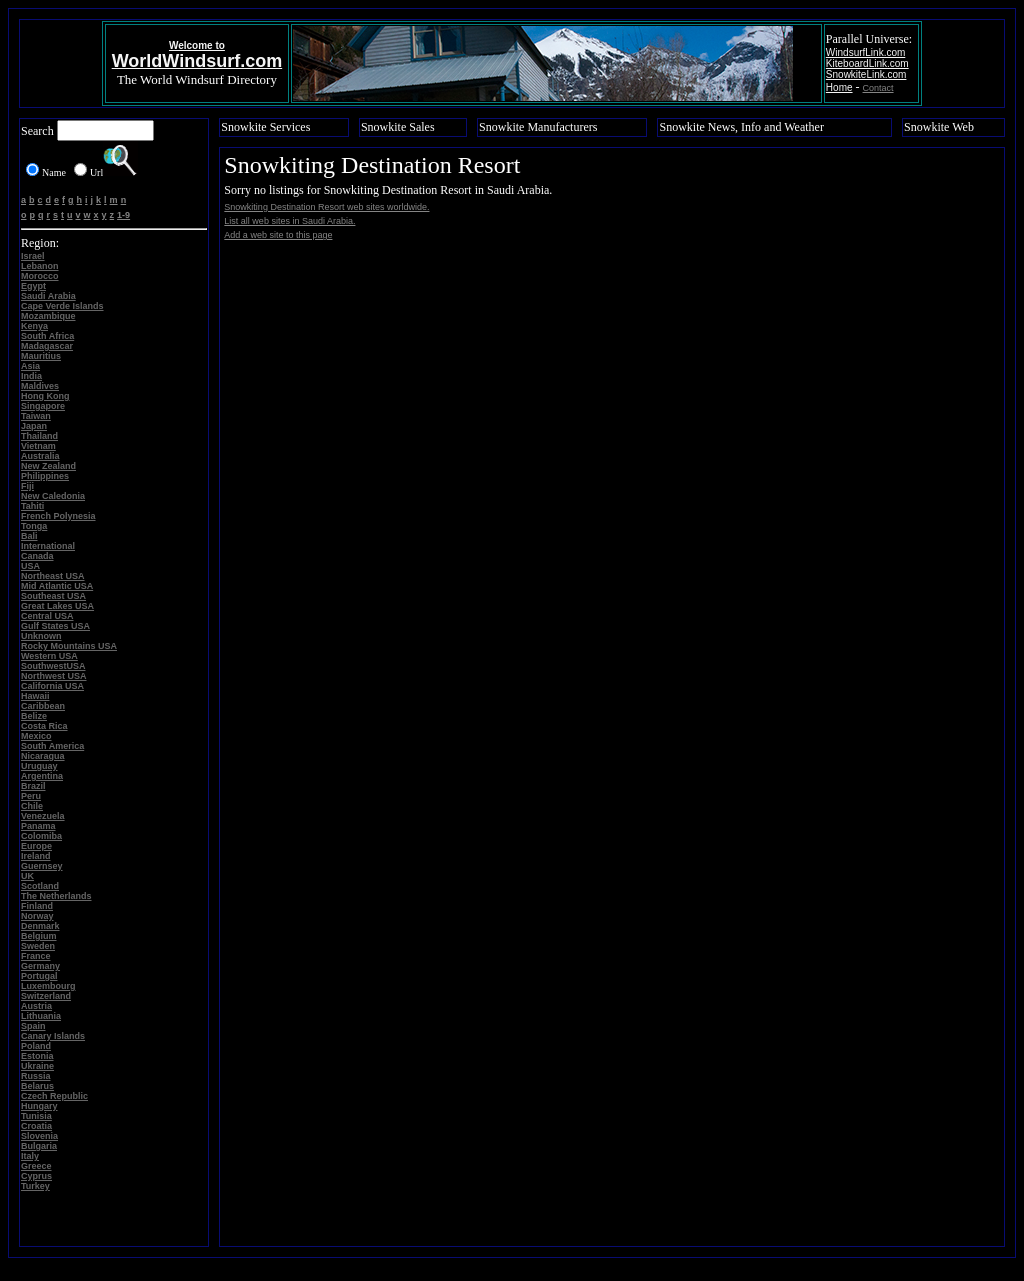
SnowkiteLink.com (866, 74)
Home (839, 87)
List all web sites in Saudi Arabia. (289, 221)
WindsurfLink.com (865, 52)
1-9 (123, 215)
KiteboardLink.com (867, 63)
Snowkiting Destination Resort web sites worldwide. (326, 207)
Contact (878, 88)
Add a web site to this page (278, 235)
